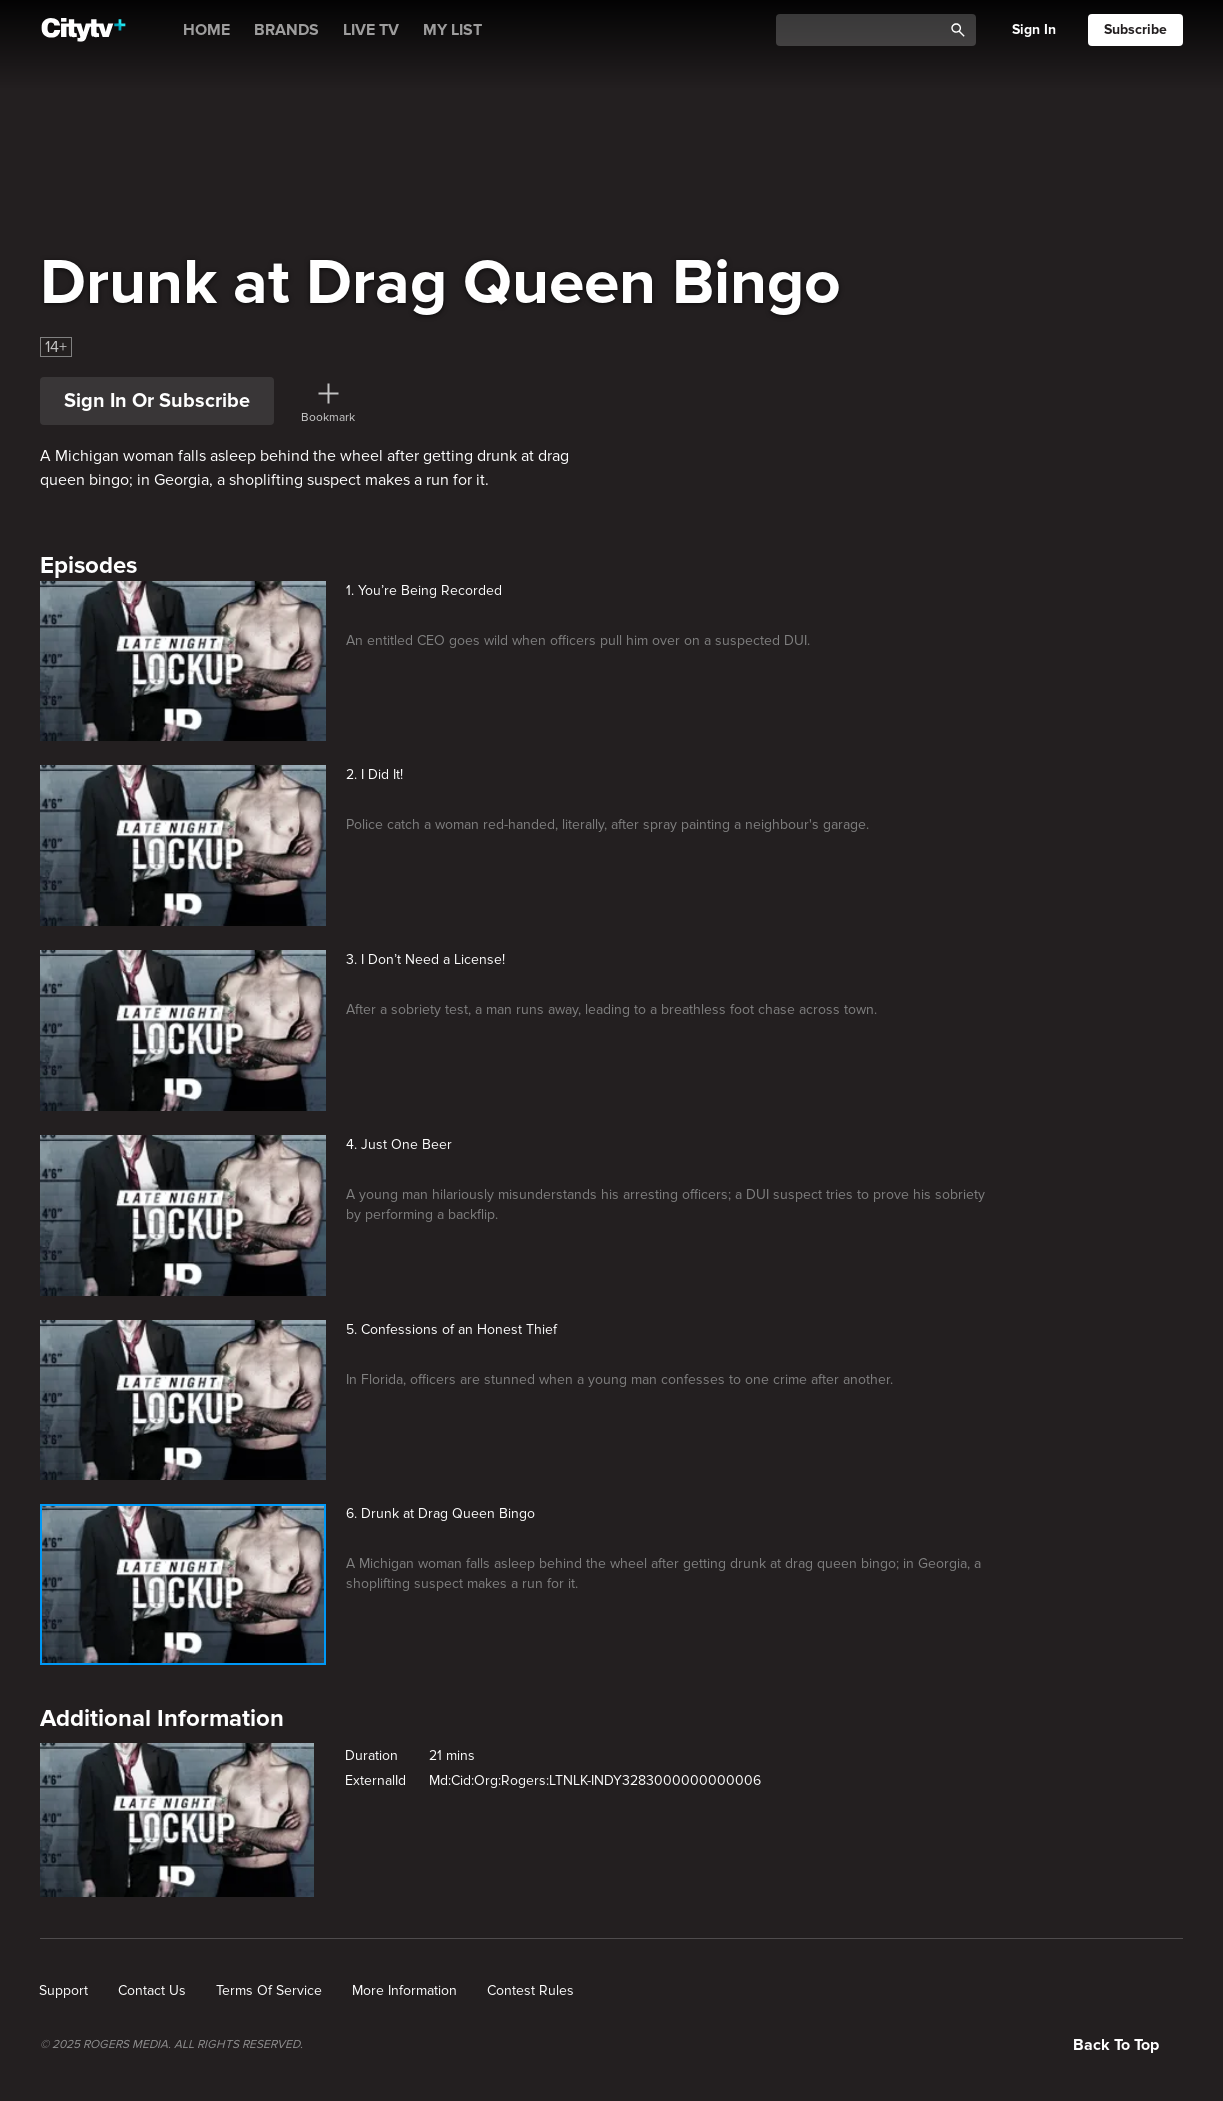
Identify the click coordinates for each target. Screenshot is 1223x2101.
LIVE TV (371, 30)
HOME (206, 30)
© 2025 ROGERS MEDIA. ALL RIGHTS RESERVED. (171, 2045)
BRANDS (286, 30)
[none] (63, 1991)
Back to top (1116, 2045)
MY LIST (452, 30)
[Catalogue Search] (866, 30)
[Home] (83, 30)
